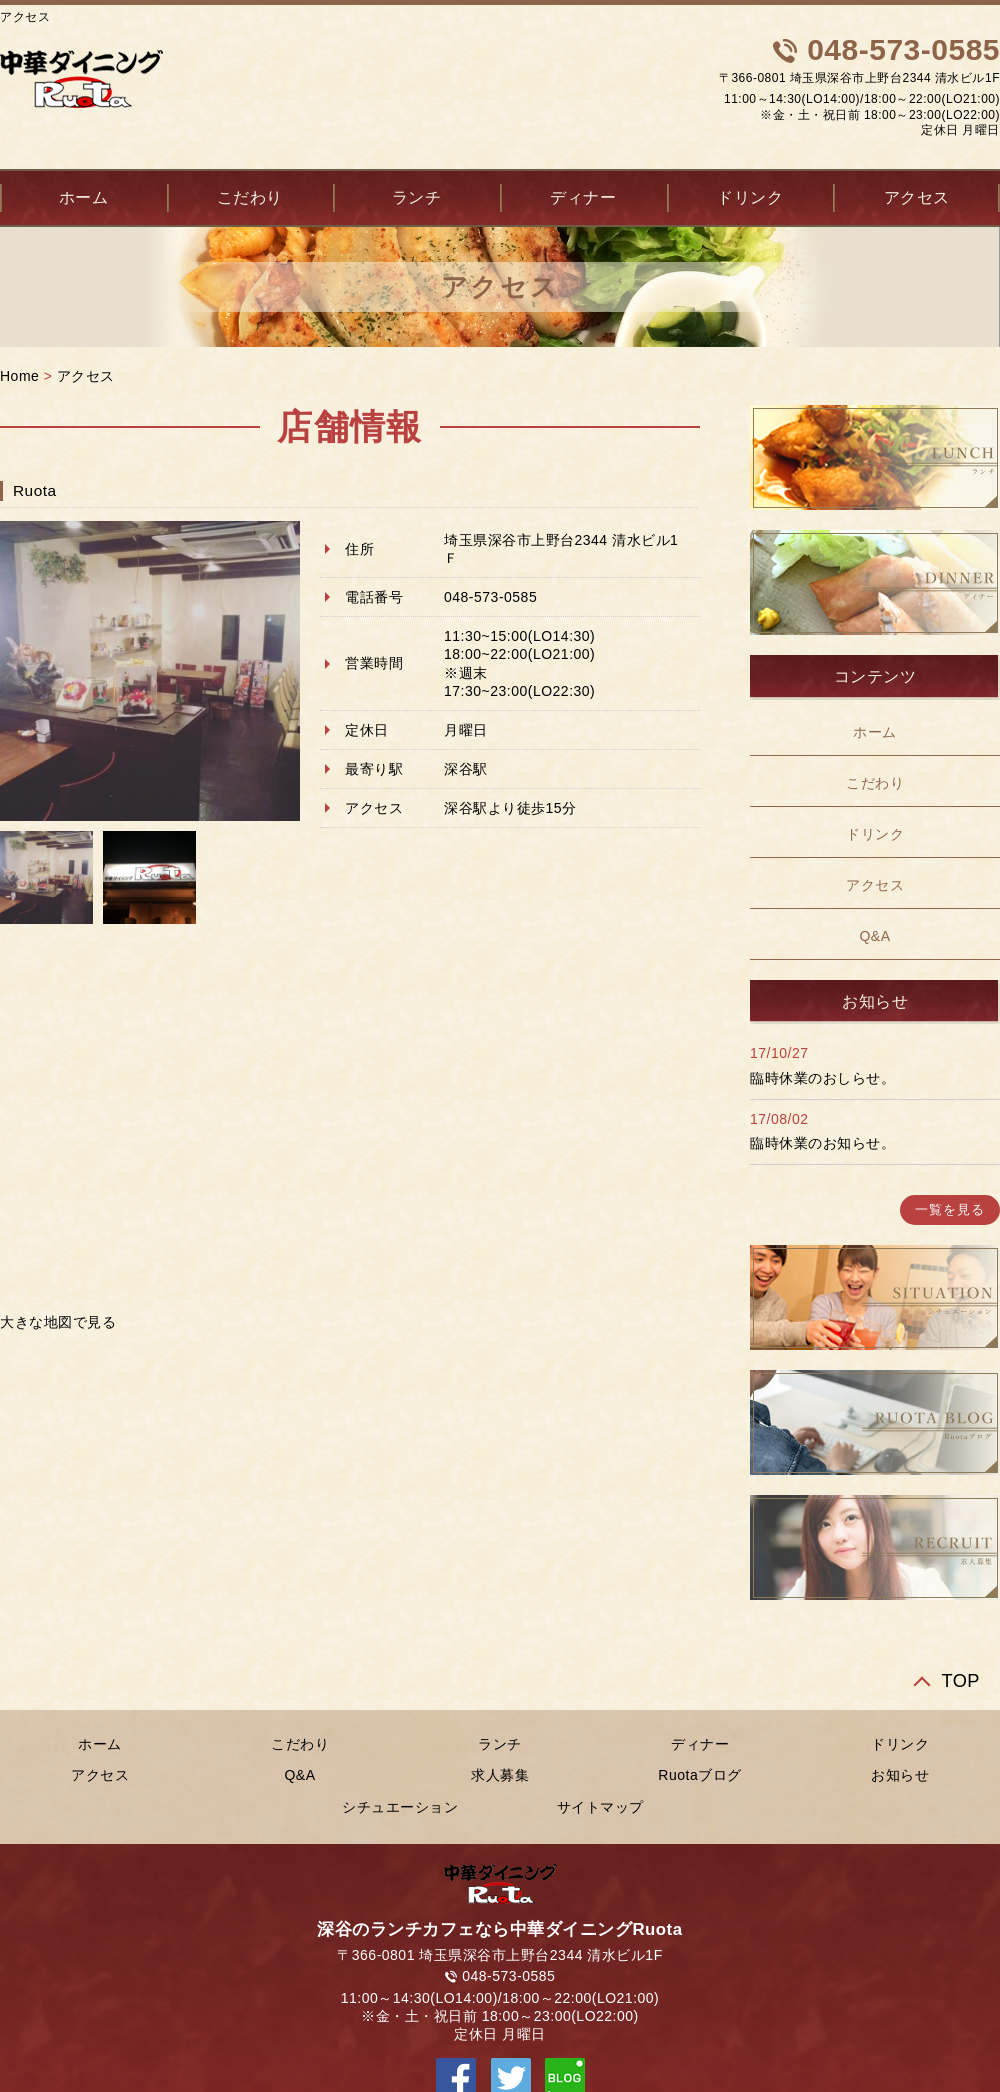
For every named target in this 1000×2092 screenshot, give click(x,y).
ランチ (417, 197)
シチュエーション (400, 1807)
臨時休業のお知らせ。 (822, 1143)
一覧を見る (950, 1210)
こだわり (250, 197)
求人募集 (500, 1775)
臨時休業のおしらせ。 (822, 1078)
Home (19, 376)
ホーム (875, 732)
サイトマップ (600, 1807)
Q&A (874, 936)
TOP (960, 1680)
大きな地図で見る (58, 1322)
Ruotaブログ (699, 1775)
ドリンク (750, 197)
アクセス (86, 376)
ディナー (583, 197)
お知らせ (900, 1775)
